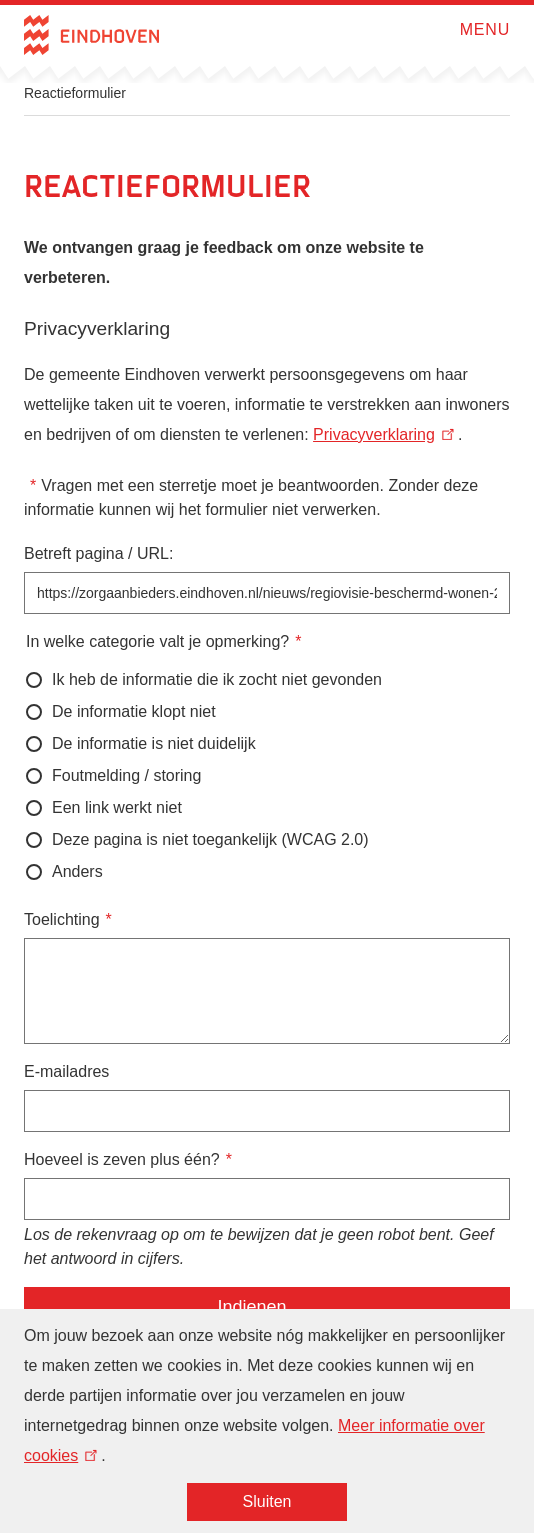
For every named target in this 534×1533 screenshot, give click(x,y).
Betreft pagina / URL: (98, 553)
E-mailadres (66, 1071)
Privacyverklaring (385, 434)
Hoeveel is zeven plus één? (122, 1159)
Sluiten (267, 1511)
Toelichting (62, 919)
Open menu (454, 29)
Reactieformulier (75, 93)
